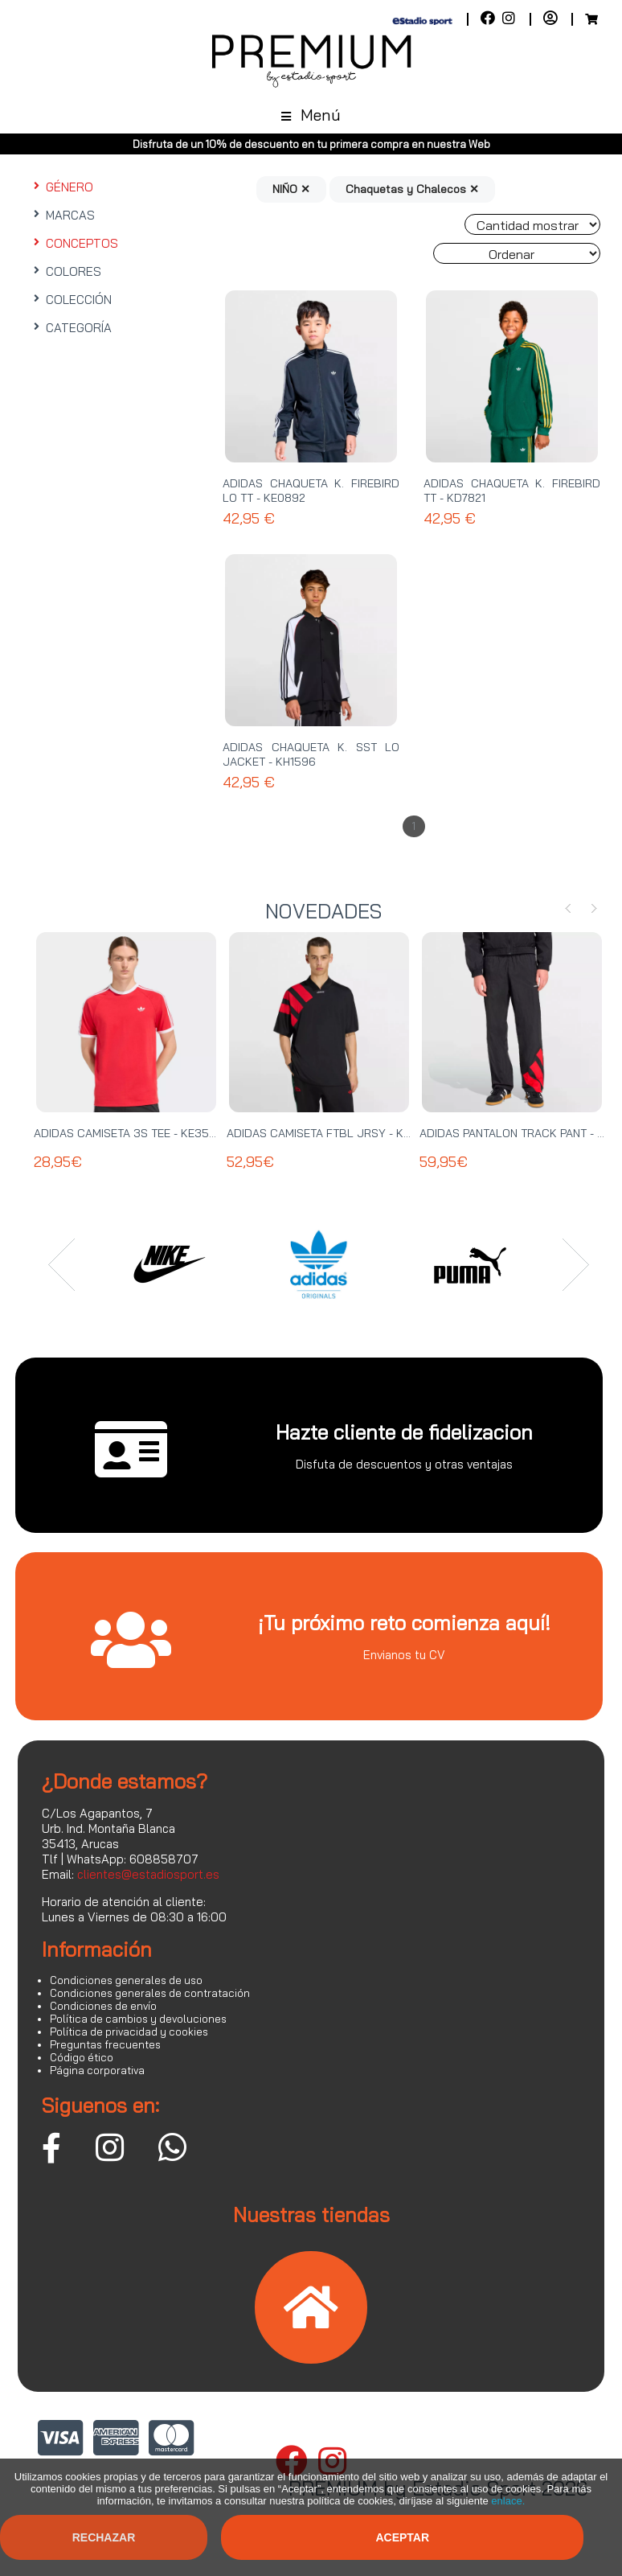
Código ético (81, 2057)
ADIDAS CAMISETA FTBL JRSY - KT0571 (330, 1133)
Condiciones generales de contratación (150, 1992)
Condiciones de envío (103, 2005)
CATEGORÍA (71, 327)
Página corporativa (97, 2070)
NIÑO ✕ (291, 189)
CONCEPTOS (74, 243)
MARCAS (62, 215)
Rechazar (104, 2537)
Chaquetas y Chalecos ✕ (412, 189)
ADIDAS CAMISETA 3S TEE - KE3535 (128, 1133)
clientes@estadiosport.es (148, 1874)
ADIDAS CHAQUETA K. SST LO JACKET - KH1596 (311, 754)
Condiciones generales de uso (126, 1980)
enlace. (508, 2501)
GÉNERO (61, 187)
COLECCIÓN (71, 299)
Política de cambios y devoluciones (138, 2018)
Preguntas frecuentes (105, 2044)
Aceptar (402, 2537)
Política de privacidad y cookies (129, 2031)
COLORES (65, 271)
